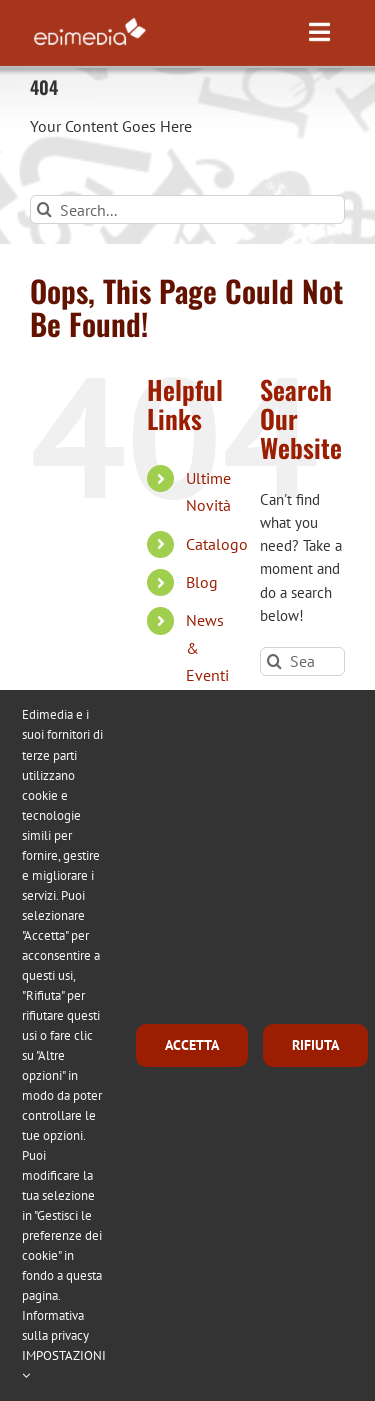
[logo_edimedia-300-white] (90, 21)
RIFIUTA (315, 1045)
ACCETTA (192, 1045)
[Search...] (187, 209)
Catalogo (217, 544)
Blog (202, 582)
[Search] (44, 209)
